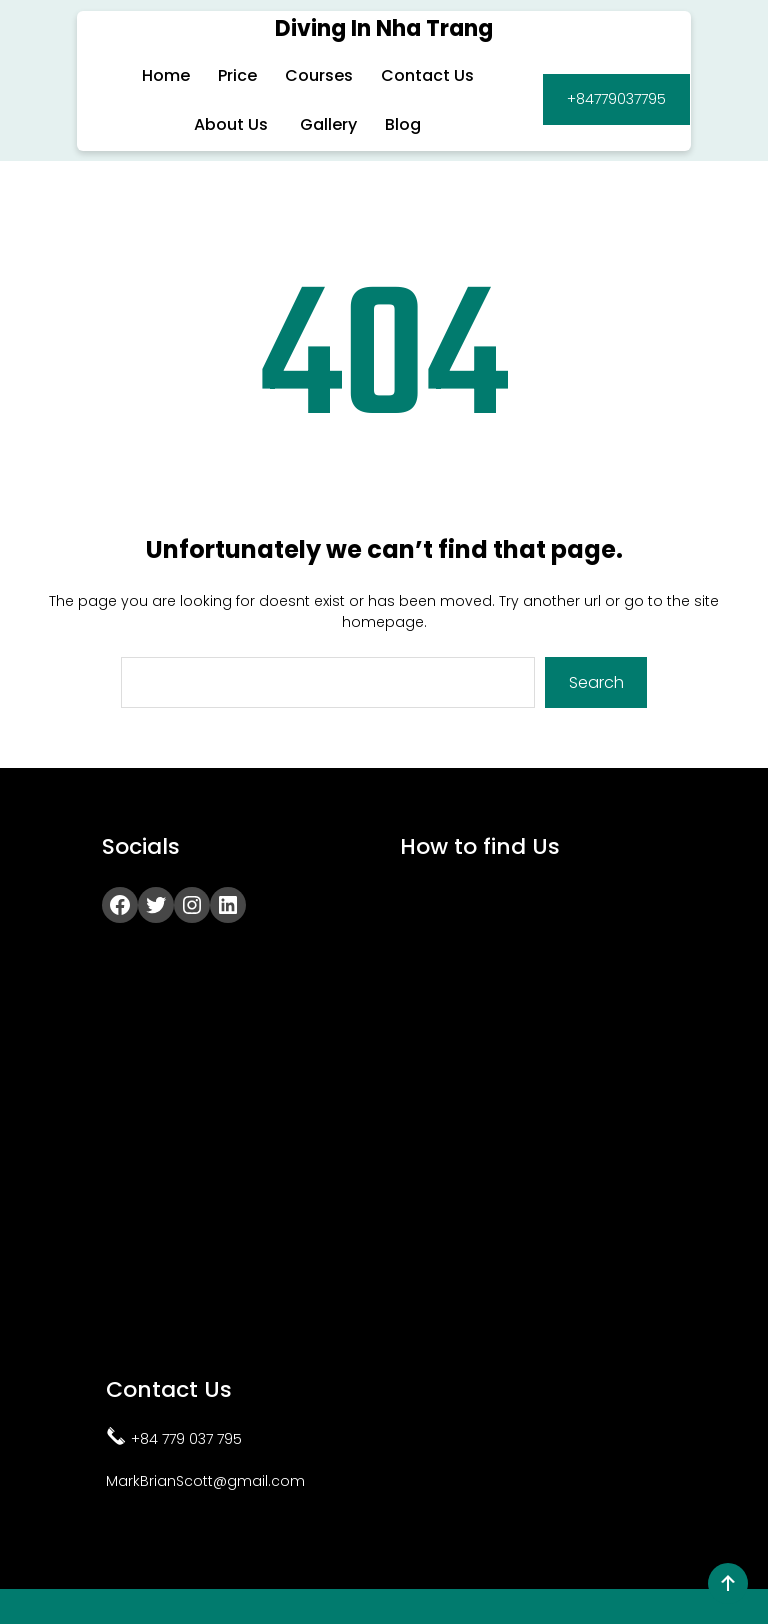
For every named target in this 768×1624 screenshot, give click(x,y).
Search (596, 682)
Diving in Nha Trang (384, 28)
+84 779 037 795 (186, 1437)
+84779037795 (616, 99)
